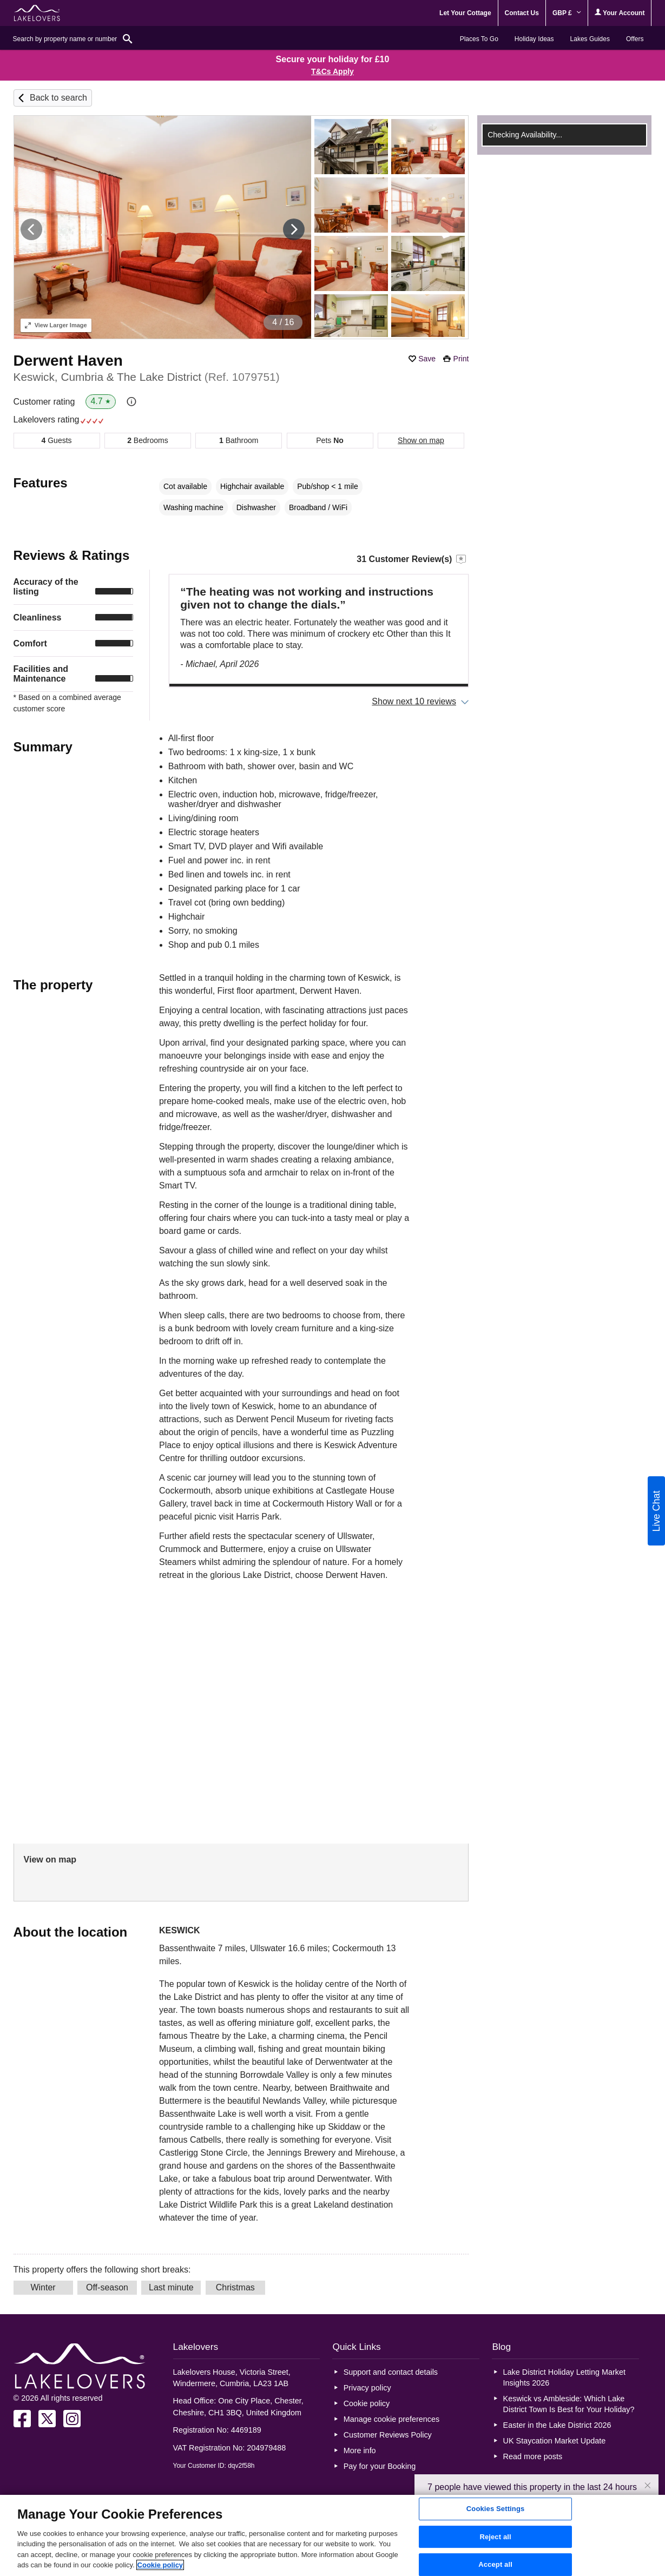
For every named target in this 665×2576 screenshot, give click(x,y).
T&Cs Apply (332, 71)
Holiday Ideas (534, 39)
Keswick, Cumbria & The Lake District (147, 377)
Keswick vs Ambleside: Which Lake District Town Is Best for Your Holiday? (569, 2404)
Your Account (619, 13)
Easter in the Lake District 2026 (557, 2425)
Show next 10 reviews (414, 701)
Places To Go (479, 39)
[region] (332, 2535)
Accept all (495, 2564)
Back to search (58, 97)
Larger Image (56, 325)
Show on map (421, 440)
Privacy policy (367, 2387)
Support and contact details (391, 2372)
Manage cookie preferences (392, 2419)
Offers (634, 39)
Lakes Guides (590, 39)
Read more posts (533, 2456)
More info (360, 2450)
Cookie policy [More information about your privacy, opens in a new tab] (160, 2565)
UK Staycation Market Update (554, 2440)
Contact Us (522, 13)
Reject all (495, 2537)
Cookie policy (367, 2403)
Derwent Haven (68, 360)
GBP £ (566, 13)
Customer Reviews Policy (388, 2434)
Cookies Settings (495, 2509)
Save (427, 358)
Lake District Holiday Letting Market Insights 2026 (564, 2377)
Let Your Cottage (465, 13)
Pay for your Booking (380, 2466)
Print (461, 358)
